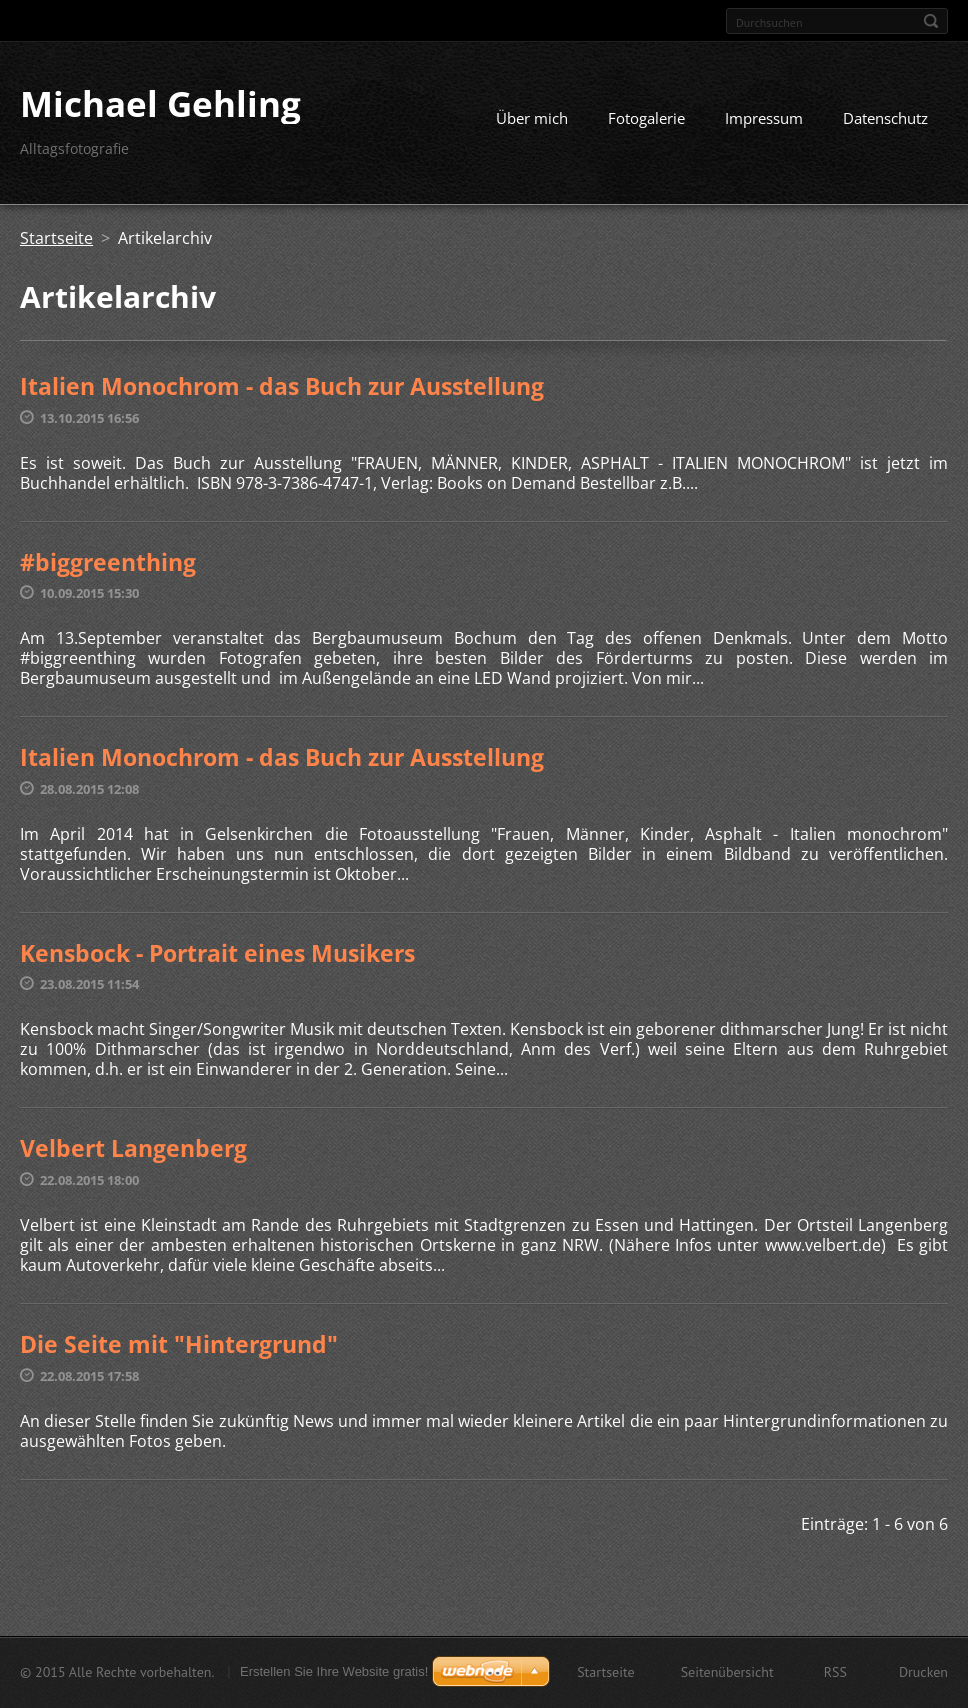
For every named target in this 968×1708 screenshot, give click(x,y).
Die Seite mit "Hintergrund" (179, 1344)
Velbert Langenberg (133, 1148)
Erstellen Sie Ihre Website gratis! (334, 1671)
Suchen (931, 21)
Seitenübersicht (727, 1672)
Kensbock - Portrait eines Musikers (217, 953)
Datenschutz (885, 118)
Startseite (56, 238)
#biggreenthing (108, 562)
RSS (835, 1672)
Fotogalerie (646, 118)
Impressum (764, 118)
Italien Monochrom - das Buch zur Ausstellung (282, 386)
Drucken (923, 1672)
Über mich (532, 118)
